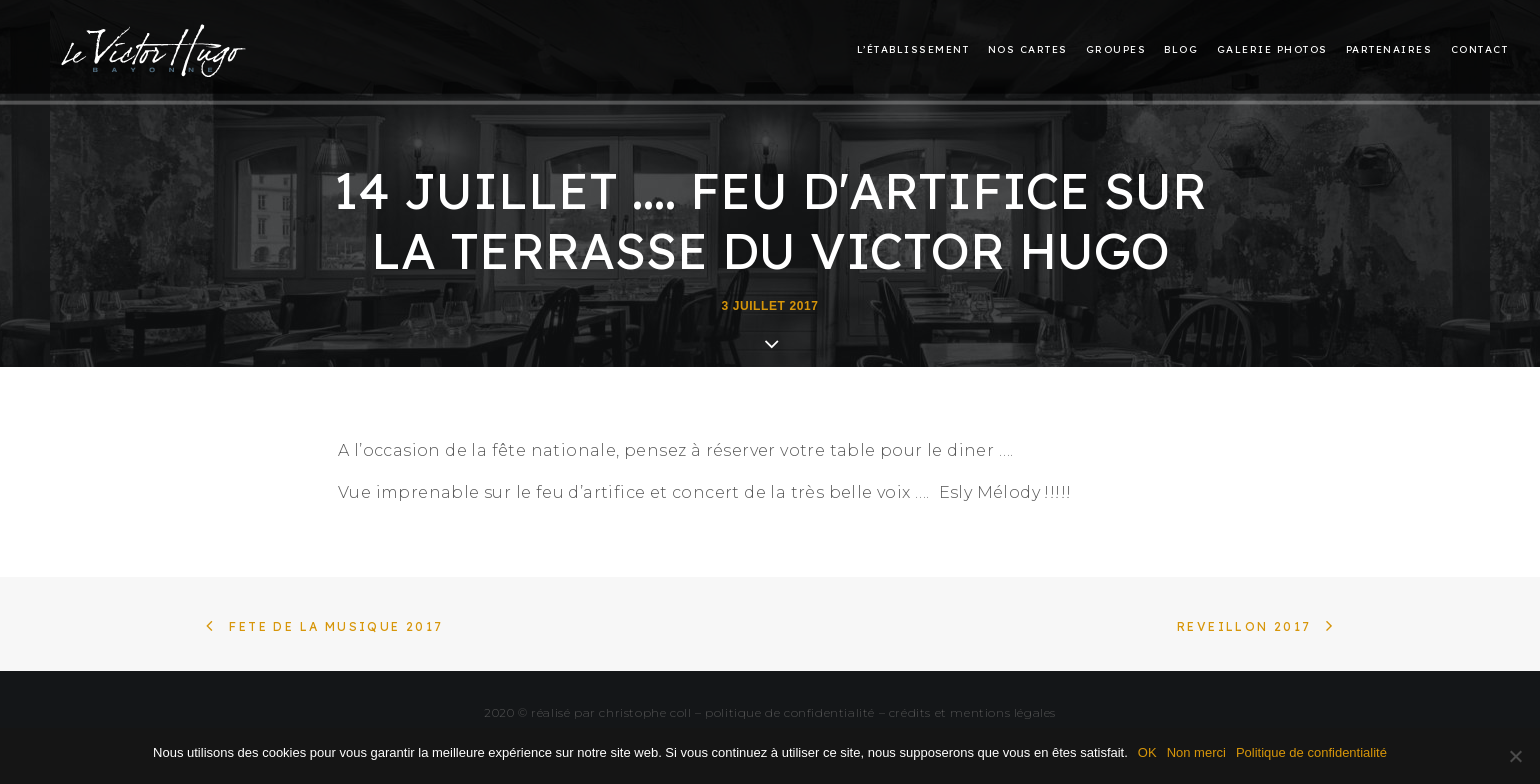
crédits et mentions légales (972, 712)
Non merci (1196, 752)
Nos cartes (1028, 50)
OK (1147, 752)
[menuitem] (917, 51)
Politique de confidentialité (1311, 752)
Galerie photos (1272, 50)
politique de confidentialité (790, 712)
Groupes (1116, 50)
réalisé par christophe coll (611, 712)
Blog (1181, 50)
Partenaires (1389, 50)
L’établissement (913, 50)
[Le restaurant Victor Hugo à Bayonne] (154, 46)
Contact (1480, 50)
